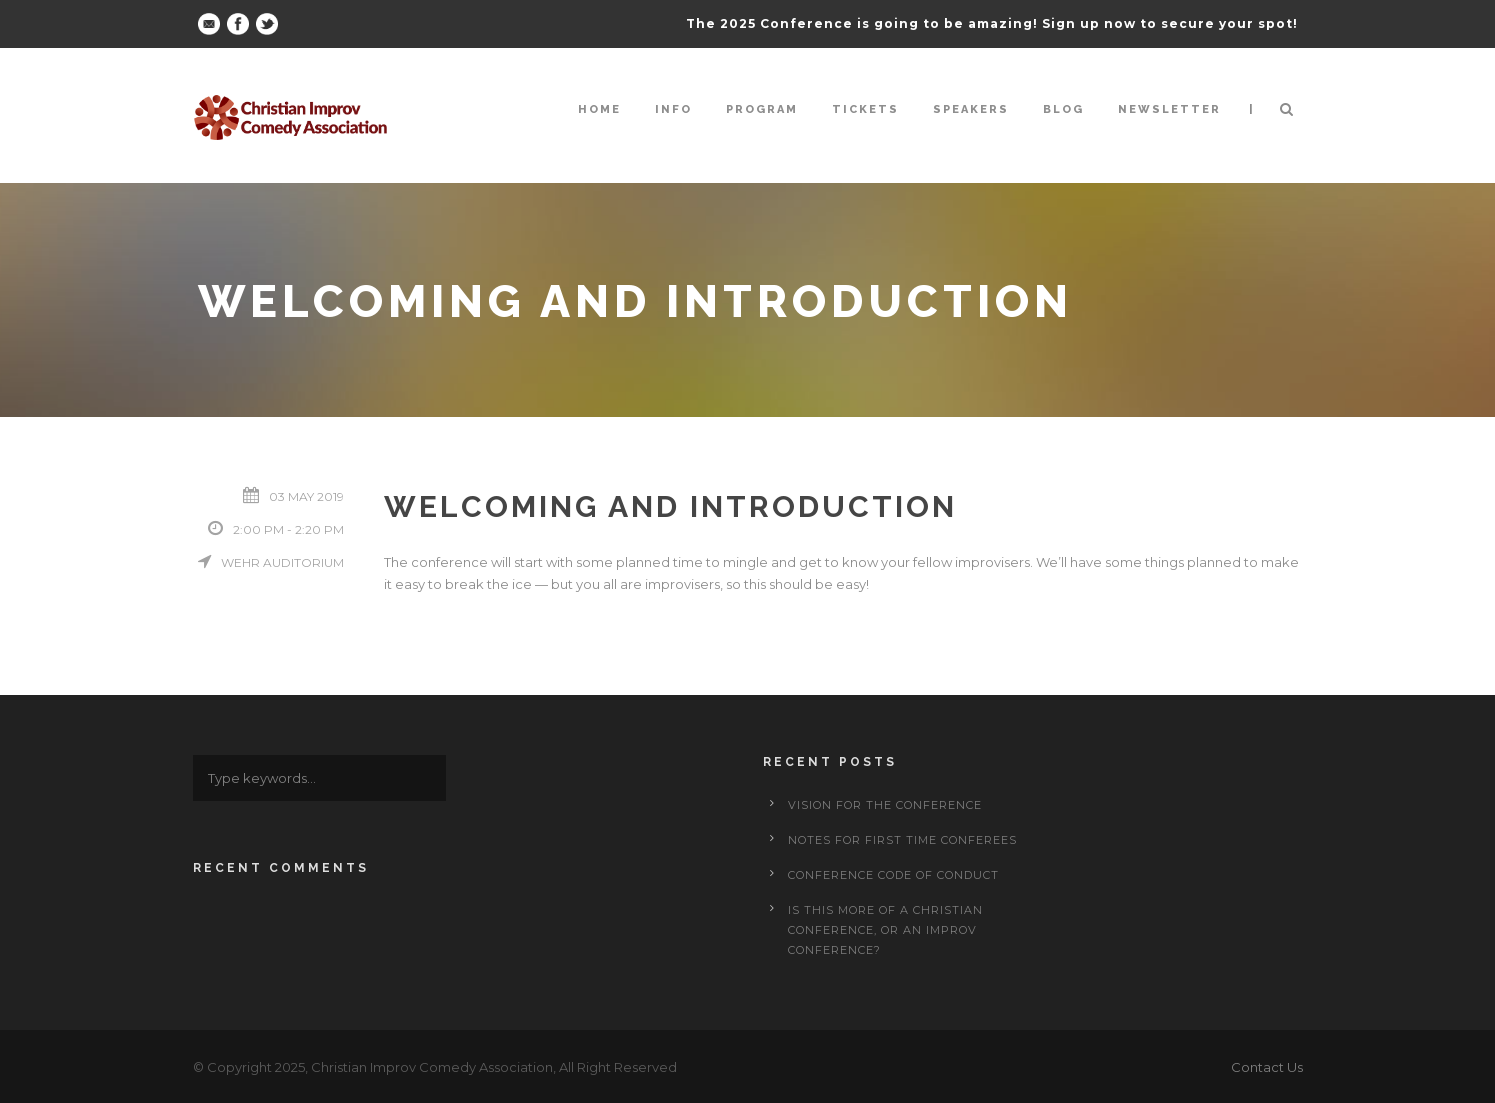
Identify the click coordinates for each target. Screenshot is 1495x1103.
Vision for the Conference (885, 805)
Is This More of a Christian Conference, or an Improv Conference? (885, 930)
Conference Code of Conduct (893, 875)
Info (673, 109)
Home (599, 109)
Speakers (971, 109)
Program (762, 109)
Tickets (865, 109)
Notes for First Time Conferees (902, 840)
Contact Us (1267, 1067)
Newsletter (1169, 109)
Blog (1063, 109)
